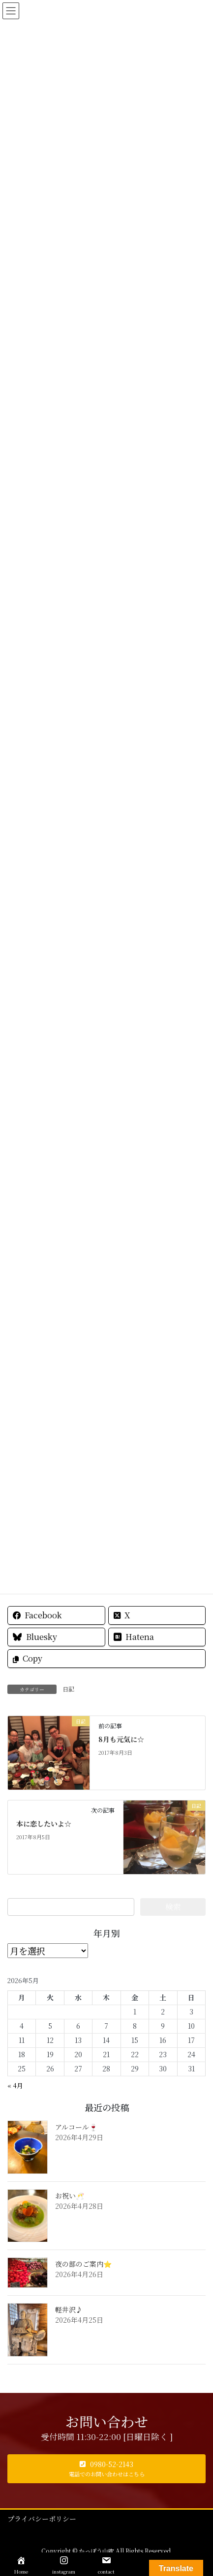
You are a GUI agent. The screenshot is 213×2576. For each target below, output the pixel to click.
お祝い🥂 (69, 2195)
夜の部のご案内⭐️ (83, 2264)
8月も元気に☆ (121, 1739)
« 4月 (15, 2085)
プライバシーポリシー (41, 2518)
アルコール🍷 (76, 2127)
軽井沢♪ (69, 2309)
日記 (68, 1689)
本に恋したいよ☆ (43, 1823)
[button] (106, 2468)
